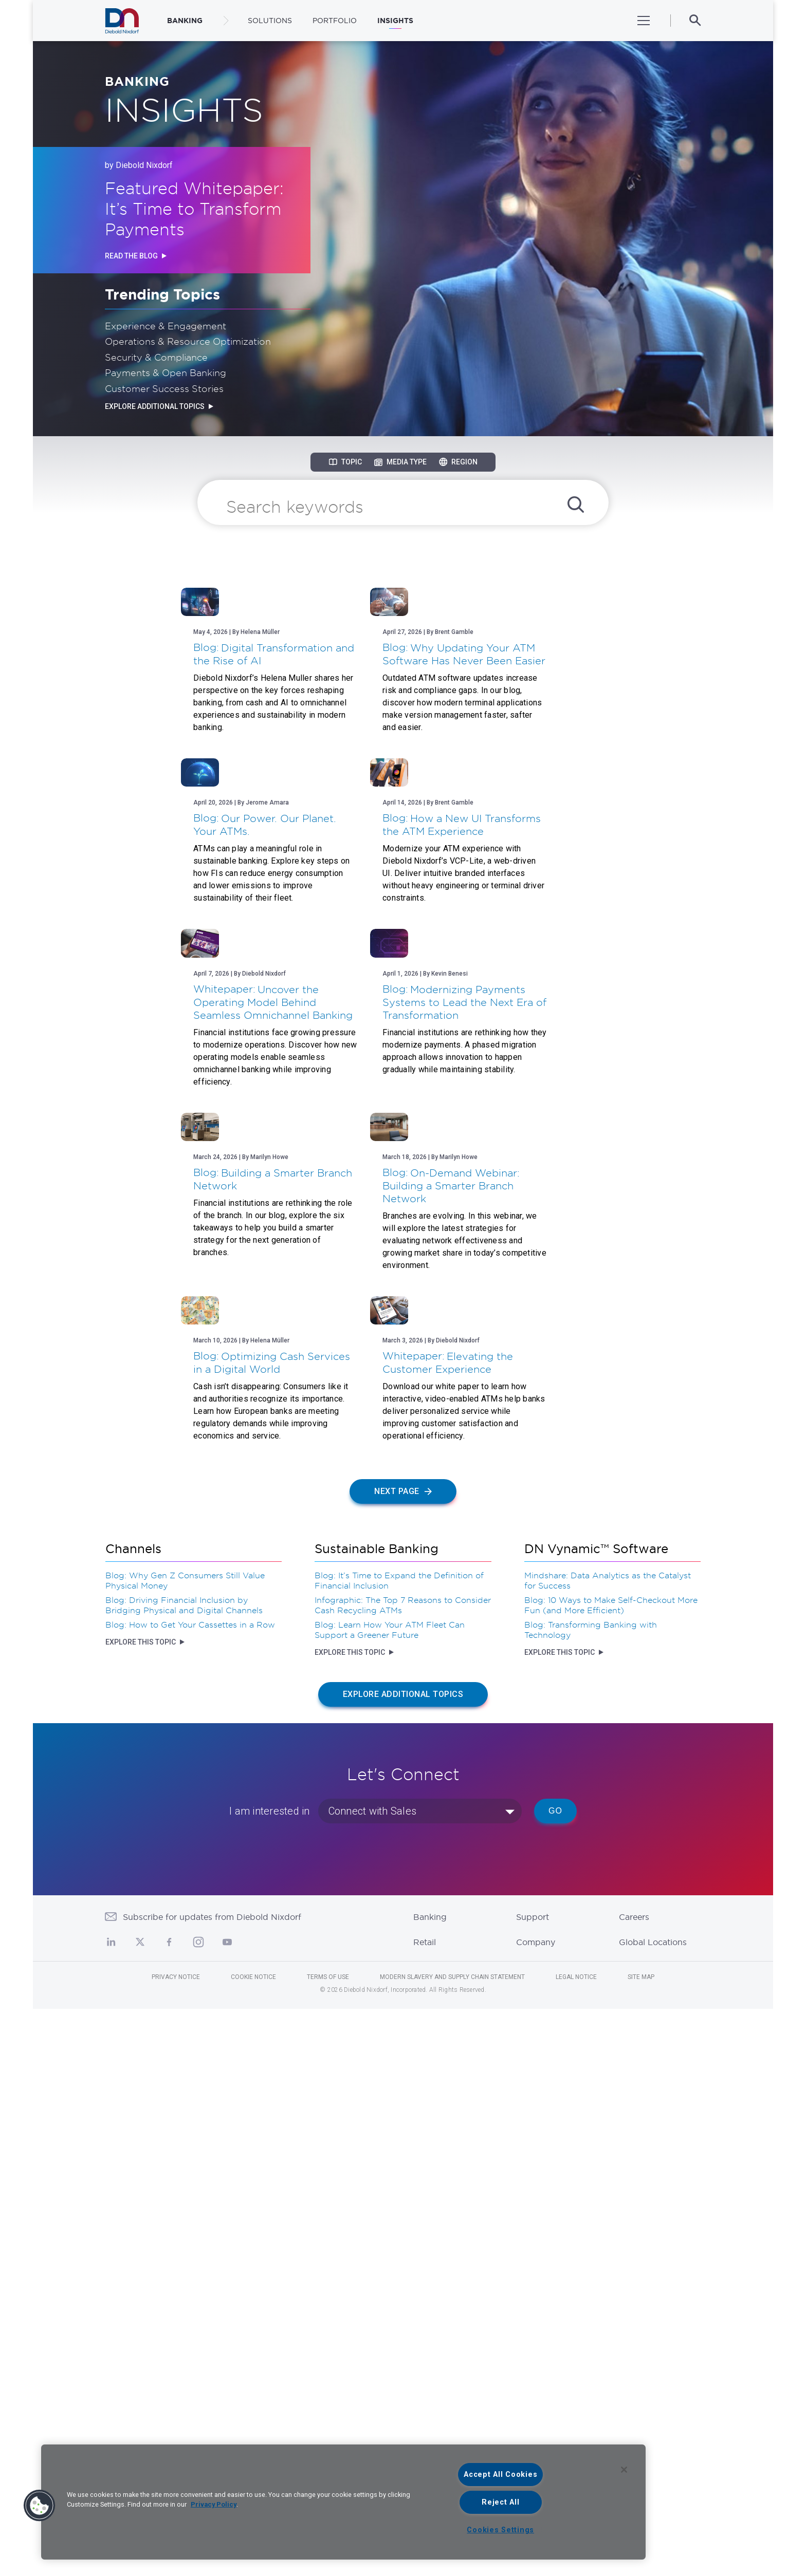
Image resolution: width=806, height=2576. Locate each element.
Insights (395, 20)
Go (555, 2378)
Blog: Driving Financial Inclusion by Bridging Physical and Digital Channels (184, 2172)
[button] (39, 2505)
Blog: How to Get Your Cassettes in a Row (190, 2192)
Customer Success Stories (164, 388)
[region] (343, 2502)
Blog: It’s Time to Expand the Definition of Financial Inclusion (399, 2147)
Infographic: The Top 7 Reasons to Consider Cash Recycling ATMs (403, 2172)
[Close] (624, 2469)
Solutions (270, 20)
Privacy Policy (213, 2504)
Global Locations (653, 2509)
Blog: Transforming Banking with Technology (590, 2197)
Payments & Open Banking (165, 372)
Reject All (500, 2502)
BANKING (185, 20)
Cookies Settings (500, 2530)
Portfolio (335, 20)
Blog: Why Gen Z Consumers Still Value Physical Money (185, 2147)
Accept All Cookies (500, 2474)
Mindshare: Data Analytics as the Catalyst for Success (607, 2147)
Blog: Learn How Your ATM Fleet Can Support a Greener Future (390, 2197)
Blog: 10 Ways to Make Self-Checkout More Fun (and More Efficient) (611, 2172)
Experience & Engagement (165, 325)
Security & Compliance (156, 357)
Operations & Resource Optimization (188, 341)
